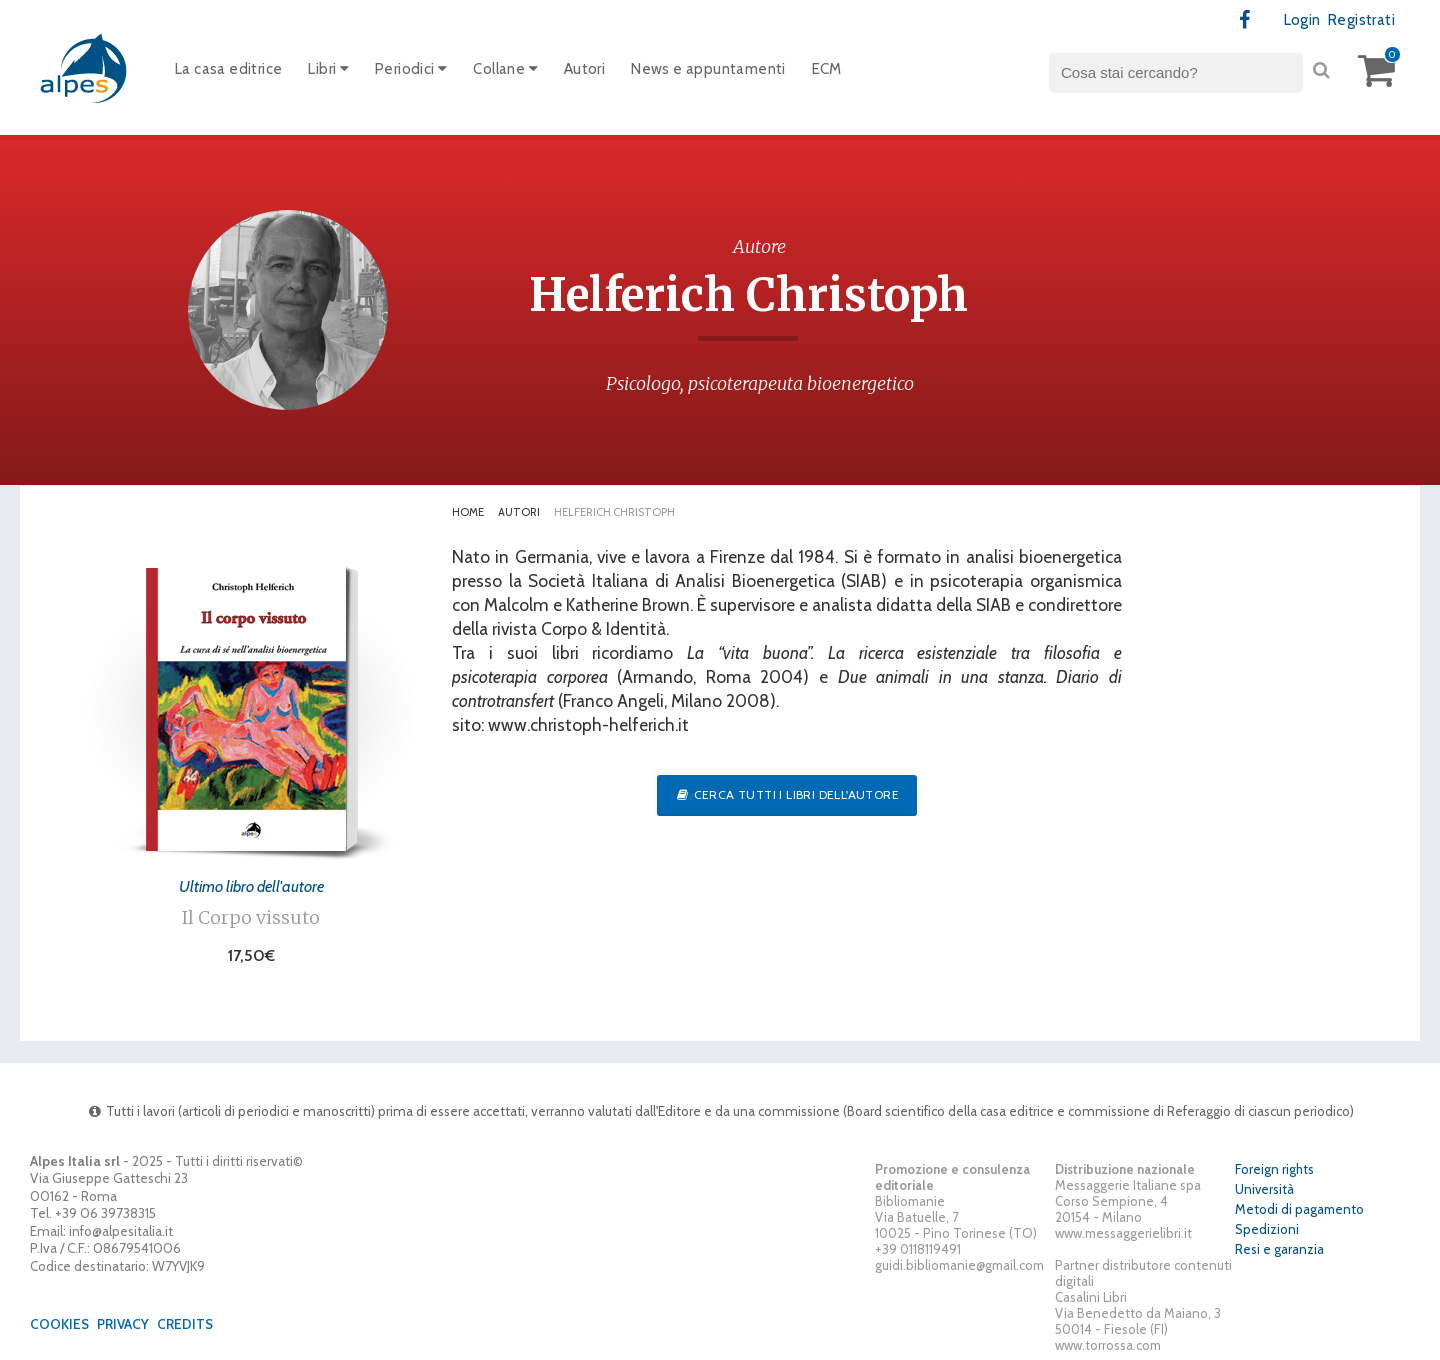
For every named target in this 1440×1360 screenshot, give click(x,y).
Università (1264, 1189)
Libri (328, 69)
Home (468, 512)
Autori (584, 69)
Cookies (59, 1324)
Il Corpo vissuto (251, 917)
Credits (185, 1324)
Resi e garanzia (1279, 1249)
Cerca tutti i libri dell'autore (787, 794)
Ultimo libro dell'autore (251, 886)
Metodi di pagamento (1299, 1209)
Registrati (1361, 20)
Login (1302, 20)
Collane (505, 69)
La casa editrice (228, 69)
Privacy (123, 1324)
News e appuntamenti (708, 69)
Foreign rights (1274, 1169)
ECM (827, 69)
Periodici (411, 69)
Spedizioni (1267, 1229)
